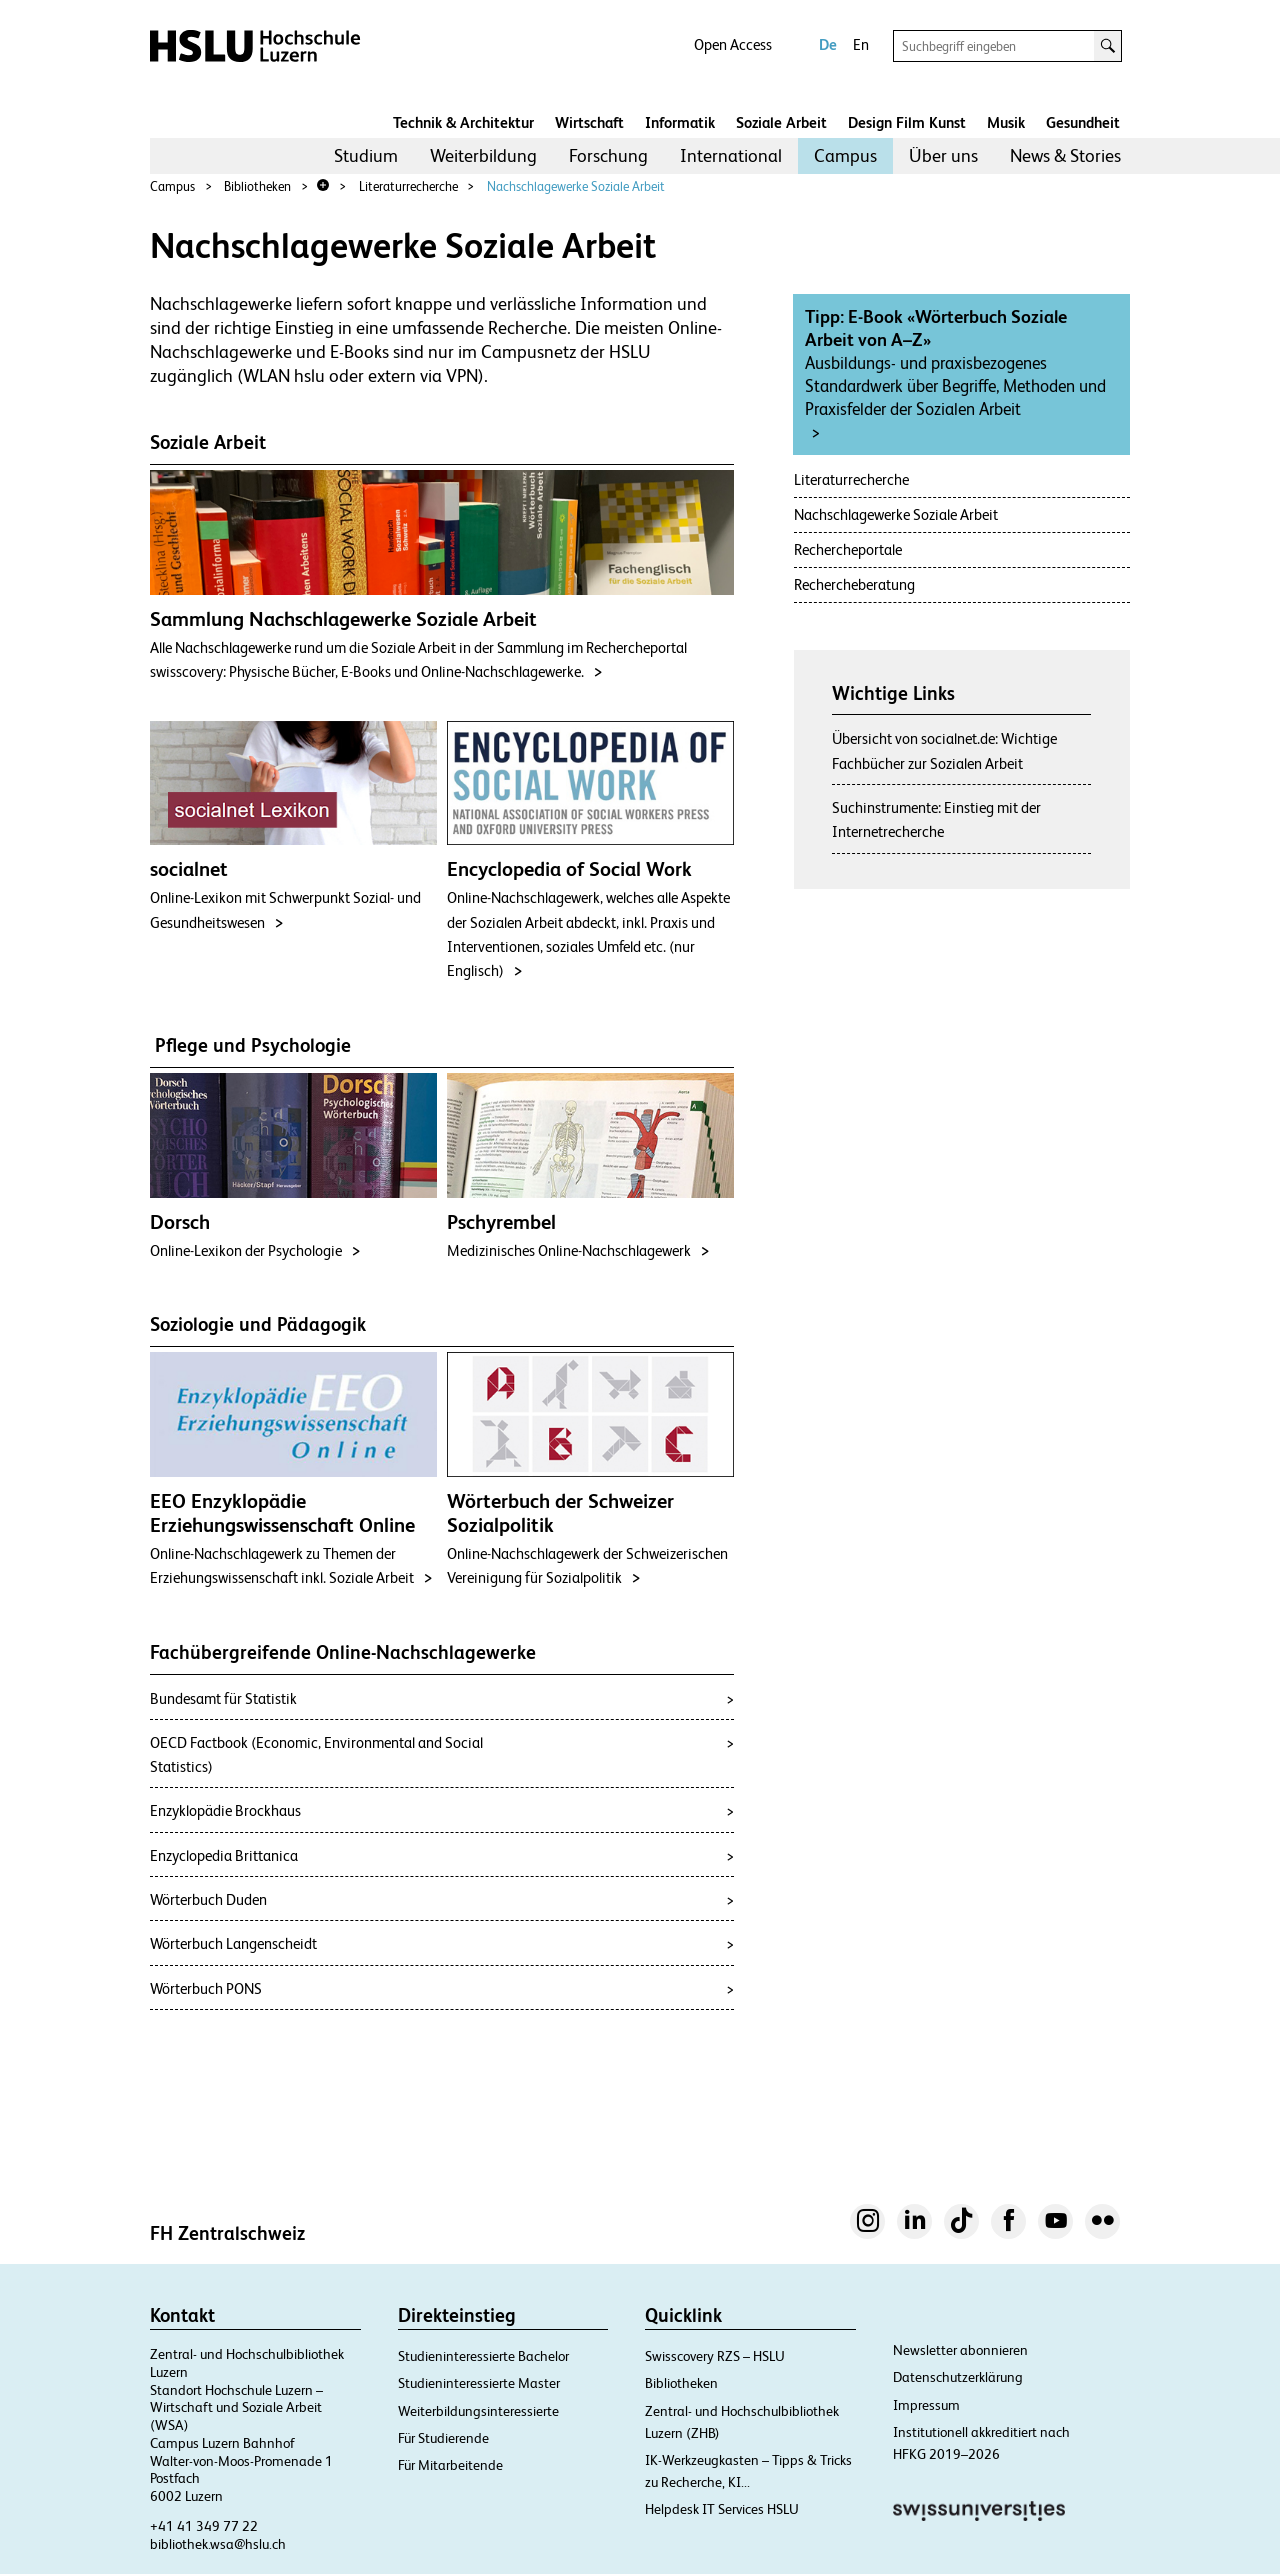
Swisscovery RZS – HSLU (715, 2356)
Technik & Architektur (463, 122)
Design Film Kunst (907, 122)
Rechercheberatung (854, 584)
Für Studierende (443, 2438)
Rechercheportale (848, 549)
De (828, 44)
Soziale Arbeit (781, 122)
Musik (1006, 122)
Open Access (733, 44)
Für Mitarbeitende (450, 2465)
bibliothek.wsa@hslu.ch (218, 2544)
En (861, 44)
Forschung (608, 155)
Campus (845, 155)
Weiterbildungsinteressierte (478, 2411)
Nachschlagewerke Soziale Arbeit (576, 186)
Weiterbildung (483, 155)
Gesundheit (1083, 122)
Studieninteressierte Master (479, 2383)
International (731, 155)
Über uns (943, 155)
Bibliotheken (257, 186)
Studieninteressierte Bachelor (483, 2356)
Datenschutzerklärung (958, 2377)
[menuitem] (366, 156)
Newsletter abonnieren (960, 2350)
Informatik (680, 122)
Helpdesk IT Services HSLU (722, 2509)
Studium (366, 155)
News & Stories (1065, 155)
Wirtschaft (589, 122)
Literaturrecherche (408, 186)
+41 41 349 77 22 (204, 2526)
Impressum (926, 2405)
